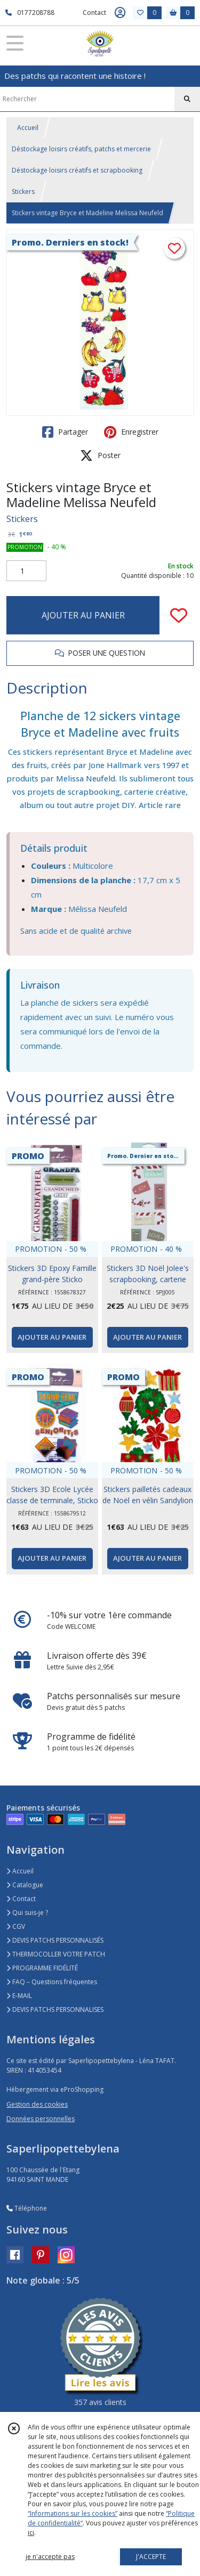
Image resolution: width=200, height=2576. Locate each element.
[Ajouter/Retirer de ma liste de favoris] (178, 615)
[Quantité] (26, 571)
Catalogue (24, 1884)
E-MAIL (19, 1995)
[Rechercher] (187, 99)
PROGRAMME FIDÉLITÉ (42, 1967)
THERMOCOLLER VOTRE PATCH (55, 1954)
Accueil (27, 127)
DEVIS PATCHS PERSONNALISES (54, 2009)
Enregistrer (131, 432)
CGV (15, 1926)
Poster (100, 455)
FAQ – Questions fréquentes (51, 1981)
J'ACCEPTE (151, 2556)
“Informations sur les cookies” (72, 2513)
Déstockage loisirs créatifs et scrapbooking (77, 170)
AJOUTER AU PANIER (83, 615)
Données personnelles (40, 2118)
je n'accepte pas (50, 2556)
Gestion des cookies (37, 2104)
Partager (65, 432)
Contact (94, 12)
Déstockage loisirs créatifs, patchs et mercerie (81, 148)
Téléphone (26, 2208)
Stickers (23, 191)
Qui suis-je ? (27, 1912)
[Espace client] (120, 13)
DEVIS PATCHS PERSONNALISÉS (54, 1940)
